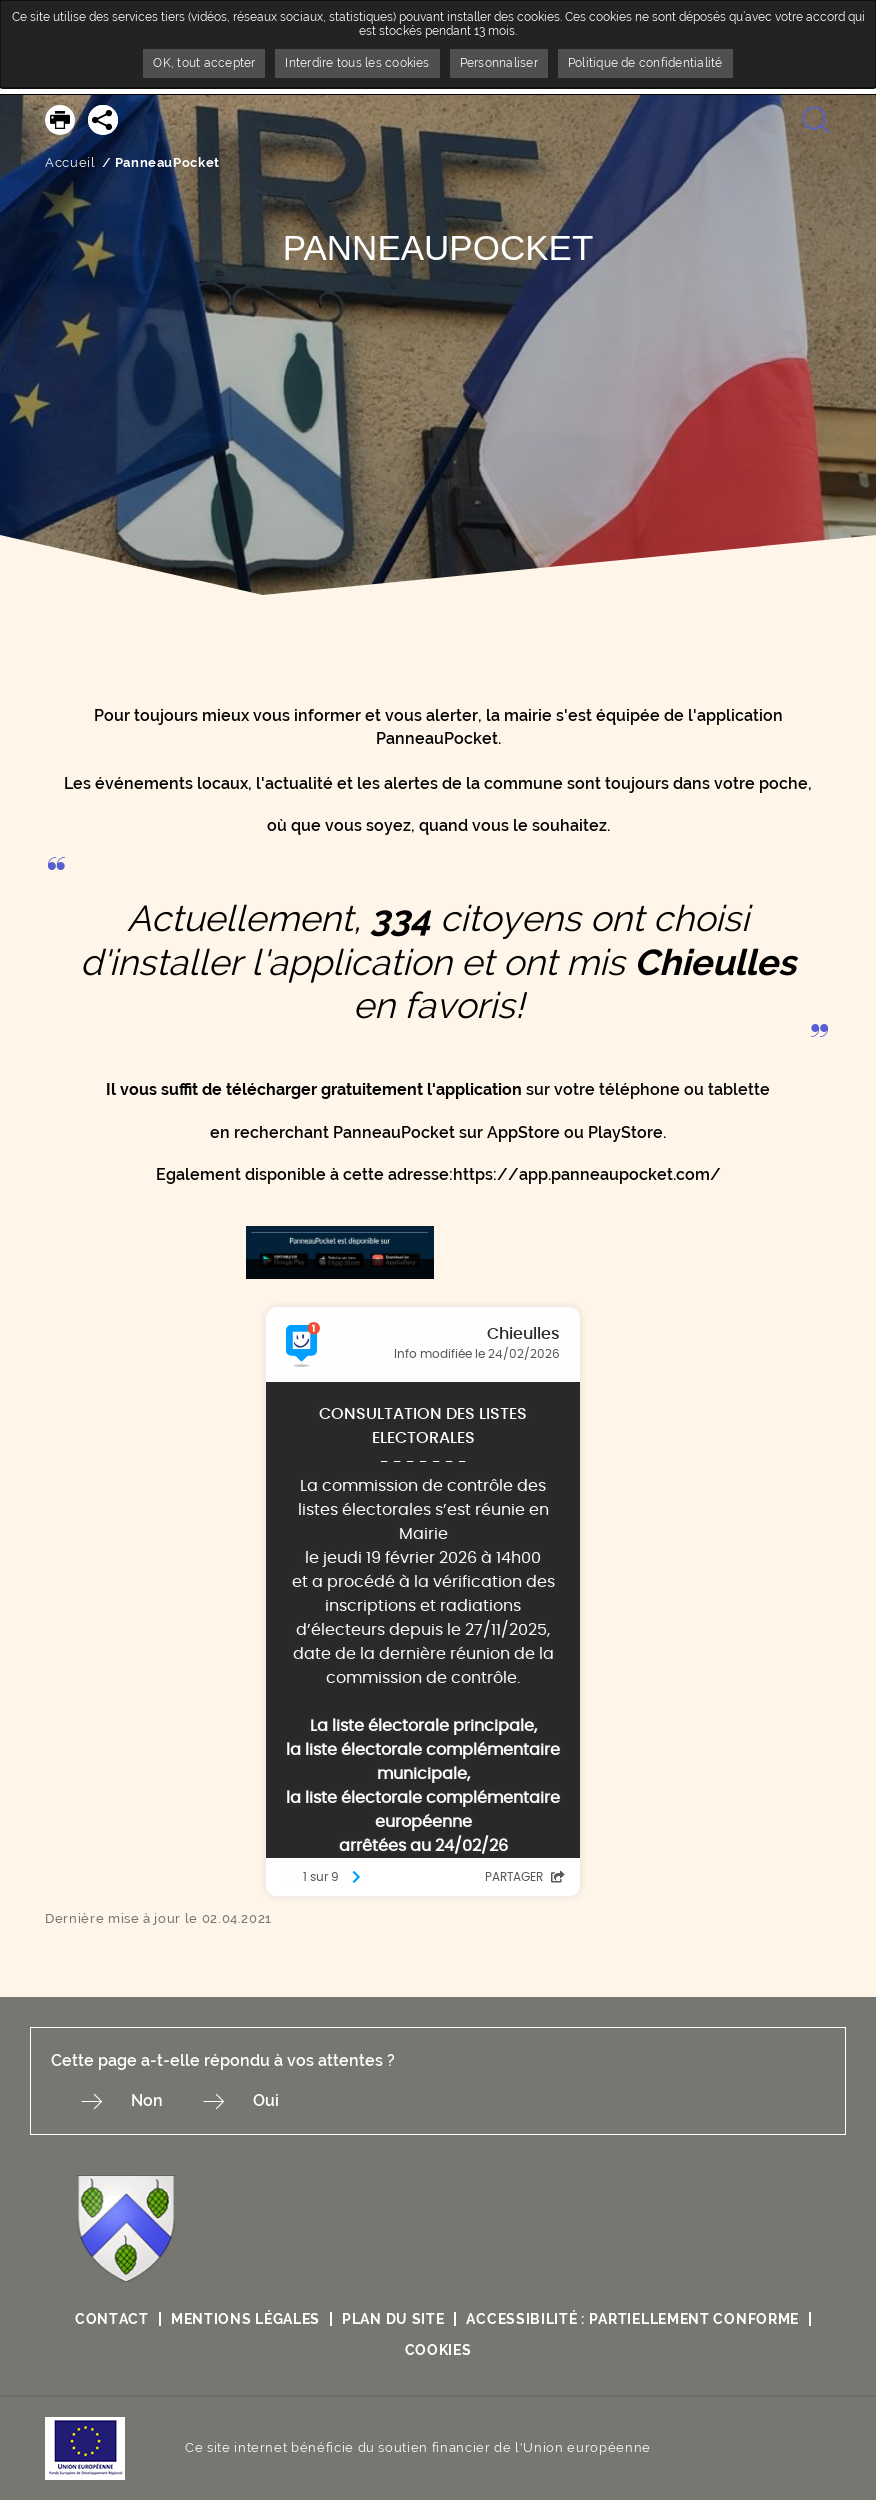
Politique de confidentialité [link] (645, 63)
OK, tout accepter (204, 63)
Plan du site (393, 2319)
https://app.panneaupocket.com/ (587, 1174)
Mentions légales (245, 2319)
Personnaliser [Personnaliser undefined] (499, 63)
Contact (112, 2319)
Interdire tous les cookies (357, 63)
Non (147, 2100)
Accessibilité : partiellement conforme (632, 2319)
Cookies (438, 2350)
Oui (266, 2100)
